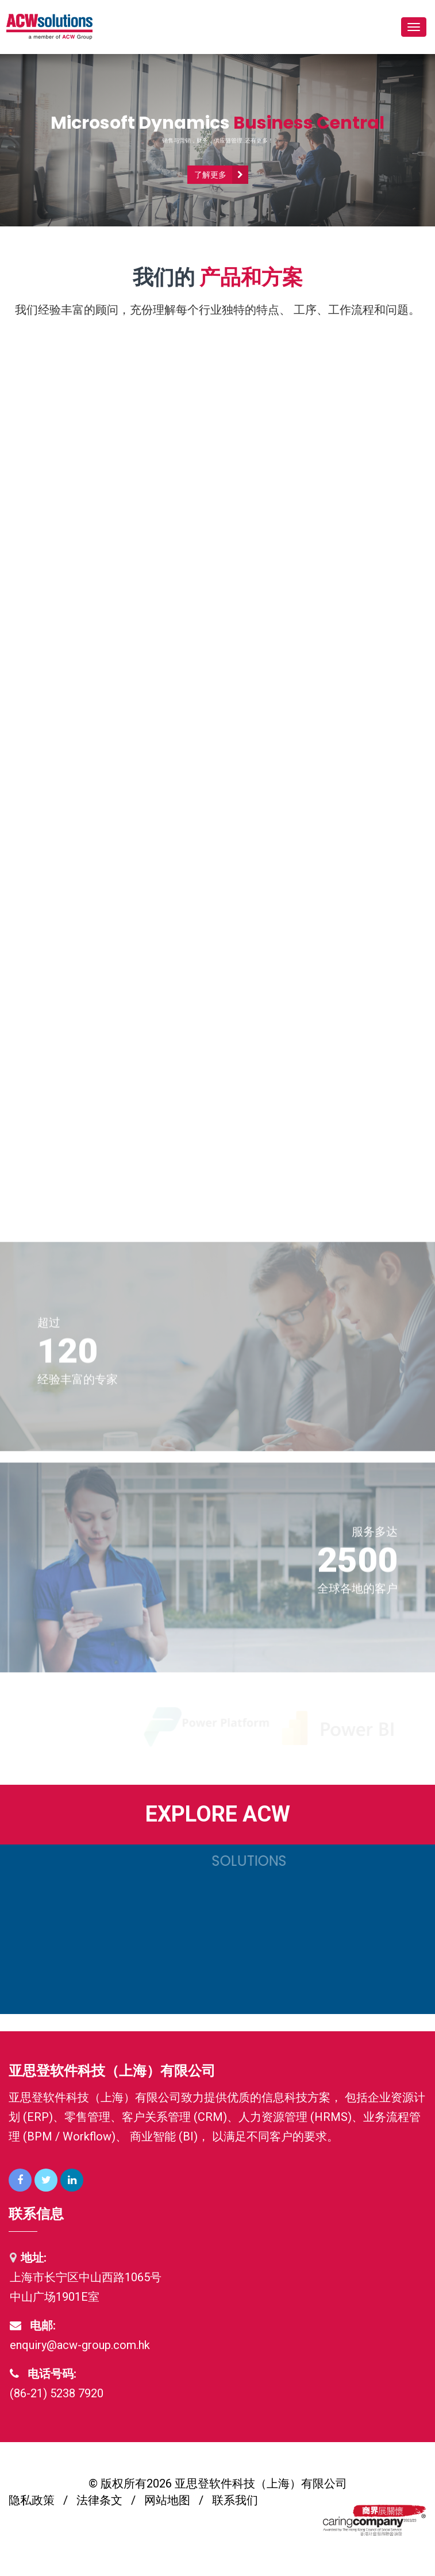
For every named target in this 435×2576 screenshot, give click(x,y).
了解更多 (210, 174)
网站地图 (167, 2500)
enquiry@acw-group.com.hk (80, 2345)
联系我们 (235, 2500)
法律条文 (99, 2500)
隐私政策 (32, 2500)
